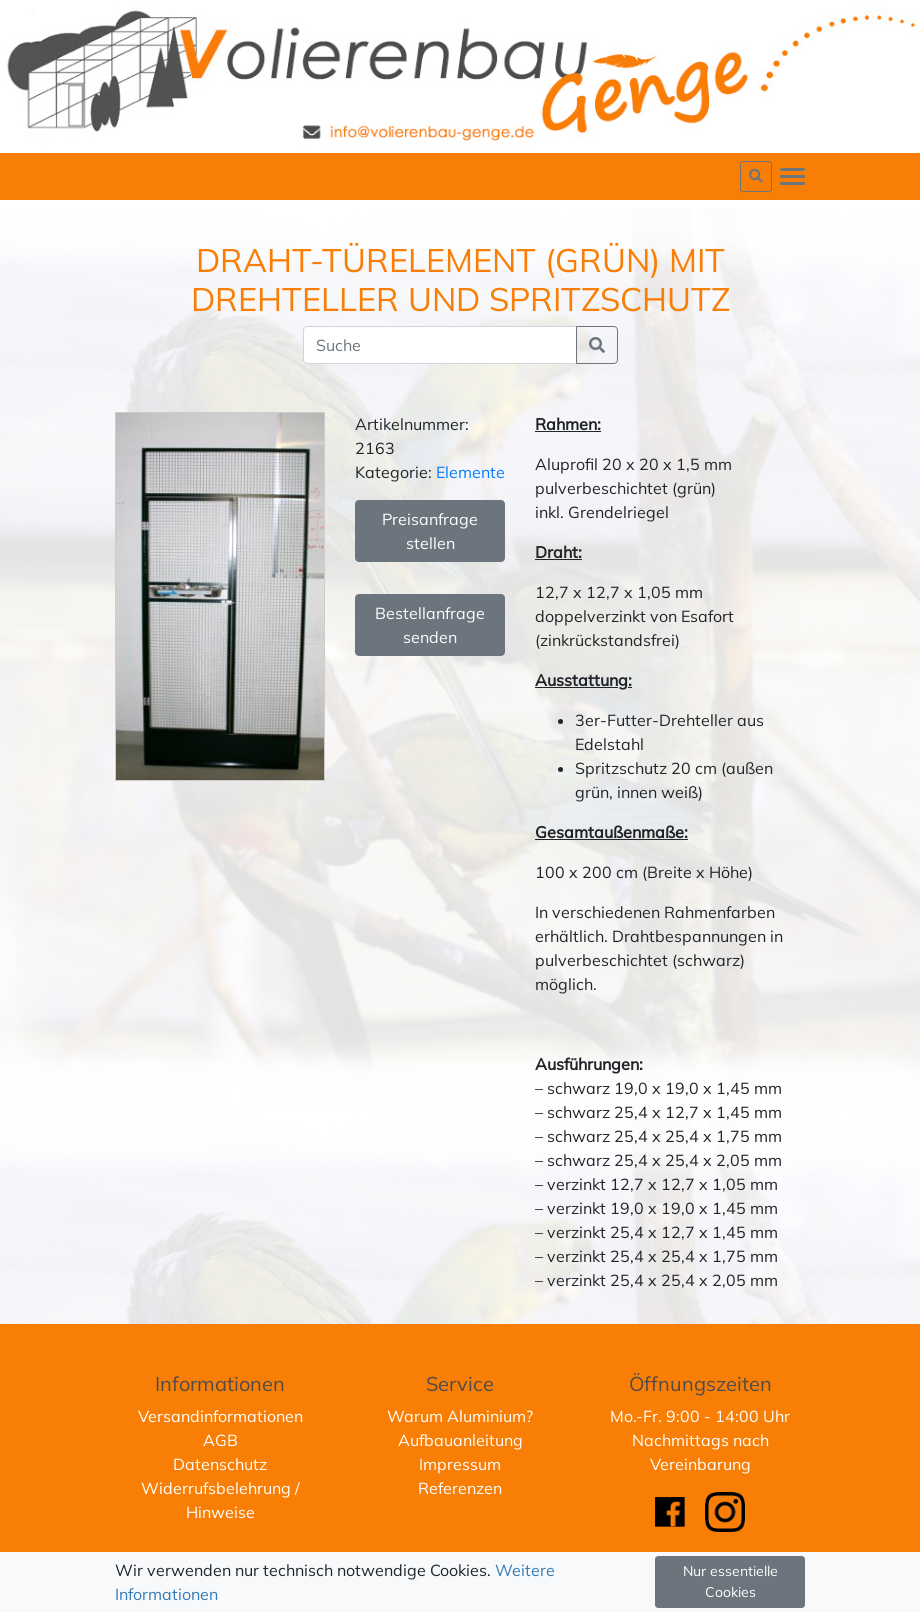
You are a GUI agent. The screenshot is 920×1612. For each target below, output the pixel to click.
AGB (220, 1440)
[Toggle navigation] (792, 176)
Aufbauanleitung (460, 1440)
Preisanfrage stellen (430, 531)
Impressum (460, 1464)
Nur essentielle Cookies (730, 1581)
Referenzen (460, 1488)
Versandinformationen (220, 1416)
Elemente (470, 472)
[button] (756, 176)
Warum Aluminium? (460, 1416)
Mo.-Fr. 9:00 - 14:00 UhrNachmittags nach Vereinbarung (700, 1440)
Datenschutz (220, 1464)
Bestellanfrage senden (430, 625)
